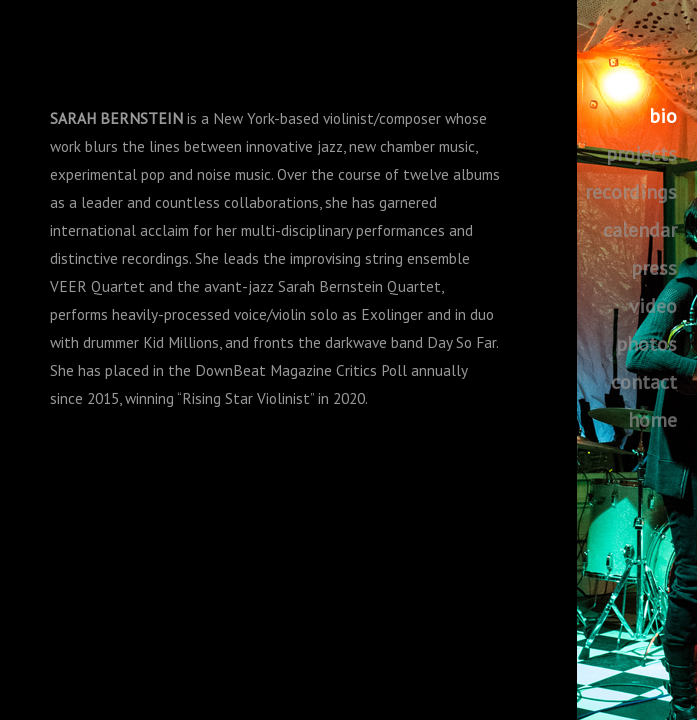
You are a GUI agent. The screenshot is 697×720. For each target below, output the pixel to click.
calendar (640, 230)
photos (646, 344)
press (654, 268)
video (653, 306)
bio (663, 116)
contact (644, 382)
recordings (631, 192)
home (652, 420)
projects (641, 154)
